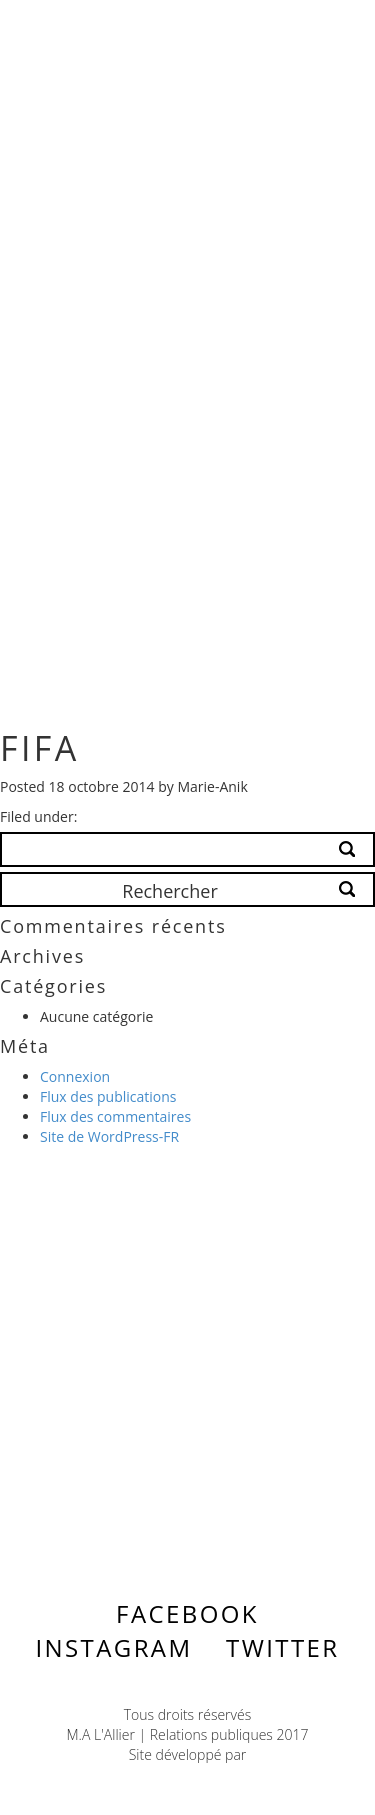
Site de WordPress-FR (109, 1136)
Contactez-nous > (164, 1382)
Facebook (187, 1613)
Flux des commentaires (115, 1116)
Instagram (113, 1647)
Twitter (282, 1647)
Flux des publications (108, 1096)
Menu (300, 31)
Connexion (75, 1076)
